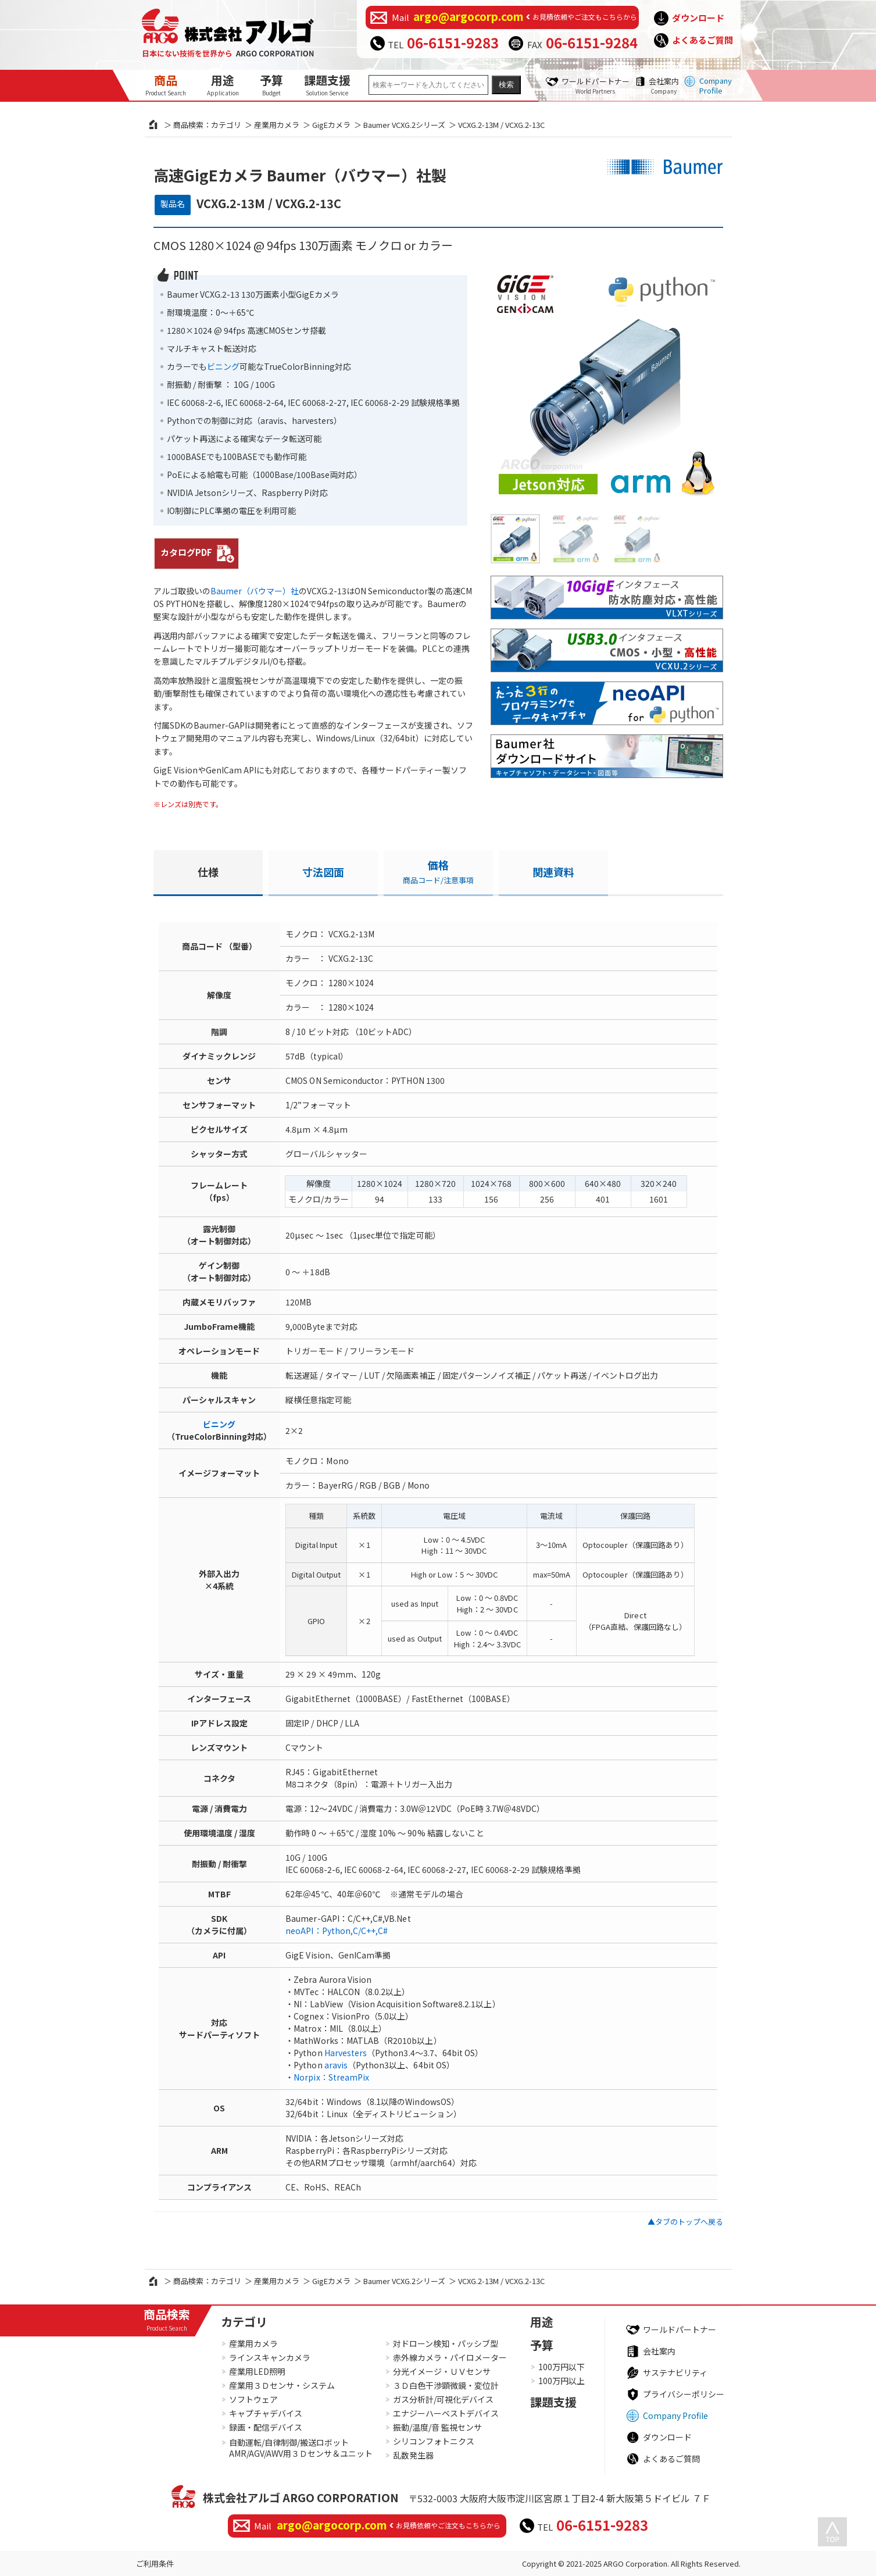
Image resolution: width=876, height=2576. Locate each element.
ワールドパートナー (596, 85)
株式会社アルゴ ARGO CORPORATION (301, 2497)
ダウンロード (698, 18)
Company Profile (715, 85)
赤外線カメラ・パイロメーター (450, 2357)
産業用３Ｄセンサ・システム (282, 2385)
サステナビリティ (675, 2372)
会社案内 (664, 85)
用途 (223, 84)
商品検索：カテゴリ (207, 124)
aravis (336, 2065)
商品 (165, 84)
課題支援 (327, 84)
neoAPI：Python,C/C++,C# (336, 1930)
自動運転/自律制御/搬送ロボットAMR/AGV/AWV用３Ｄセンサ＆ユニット (301, 2448)
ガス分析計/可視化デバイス (443, 2399)
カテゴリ (244, 2321)
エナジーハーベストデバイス (446, 2413)
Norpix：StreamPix (331, 2077)
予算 (271, 84)
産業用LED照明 (257, 2371)
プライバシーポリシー (683, 2394)
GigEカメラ (331, 124)
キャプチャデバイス (265, 2413)
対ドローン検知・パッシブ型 (445, 2343)
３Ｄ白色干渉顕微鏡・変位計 (446, 2385)
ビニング (223, 366)
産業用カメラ (276, 124)
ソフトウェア (253, 2399)
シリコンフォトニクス (433, 2441)
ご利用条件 (155, 2563)
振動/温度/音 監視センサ (437, 2427)
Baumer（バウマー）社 (254, 591)
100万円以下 (561, 2367)
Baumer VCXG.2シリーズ (404, 124)
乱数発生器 (413, 2455)
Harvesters (345, 2052)
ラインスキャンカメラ (269, 2357)
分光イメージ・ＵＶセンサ (442, 2371)
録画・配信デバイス (265, 2427)
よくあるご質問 (702, 40)
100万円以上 (561, 2381)
